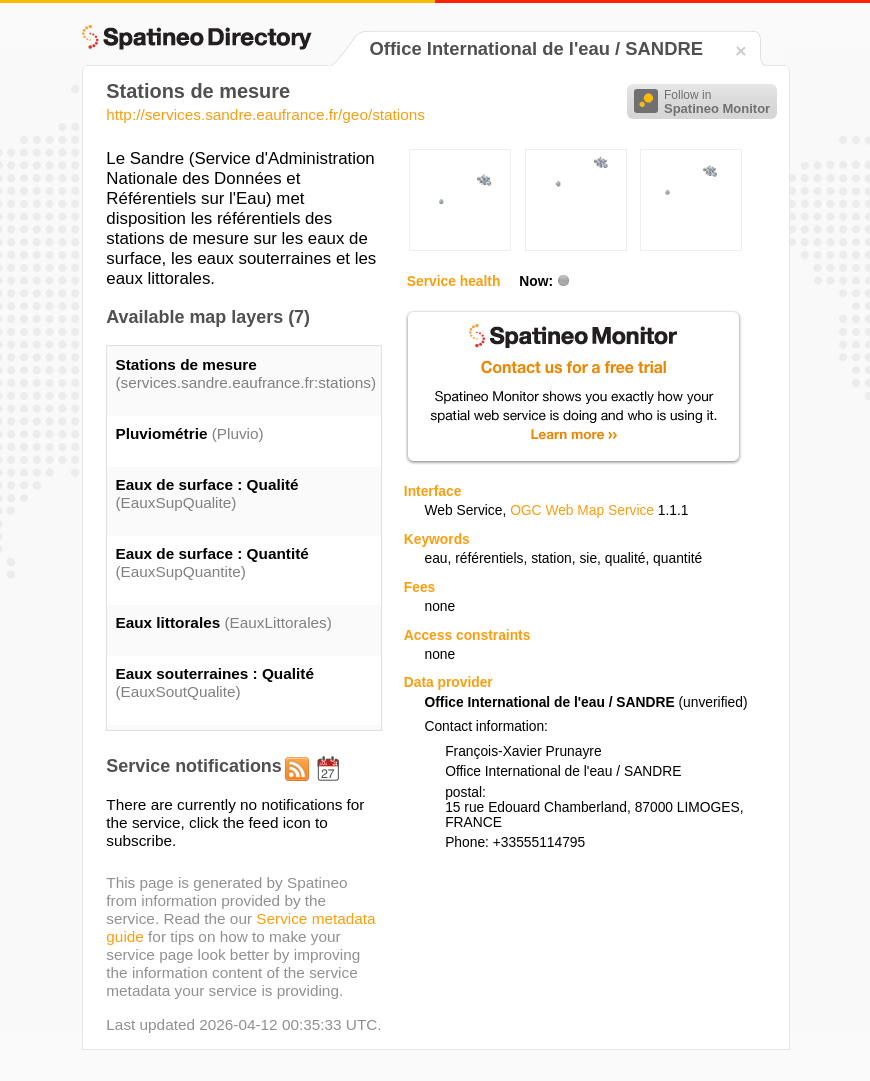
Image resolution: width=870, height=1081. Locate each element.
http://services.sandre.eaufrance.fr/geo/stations (265, 114)
